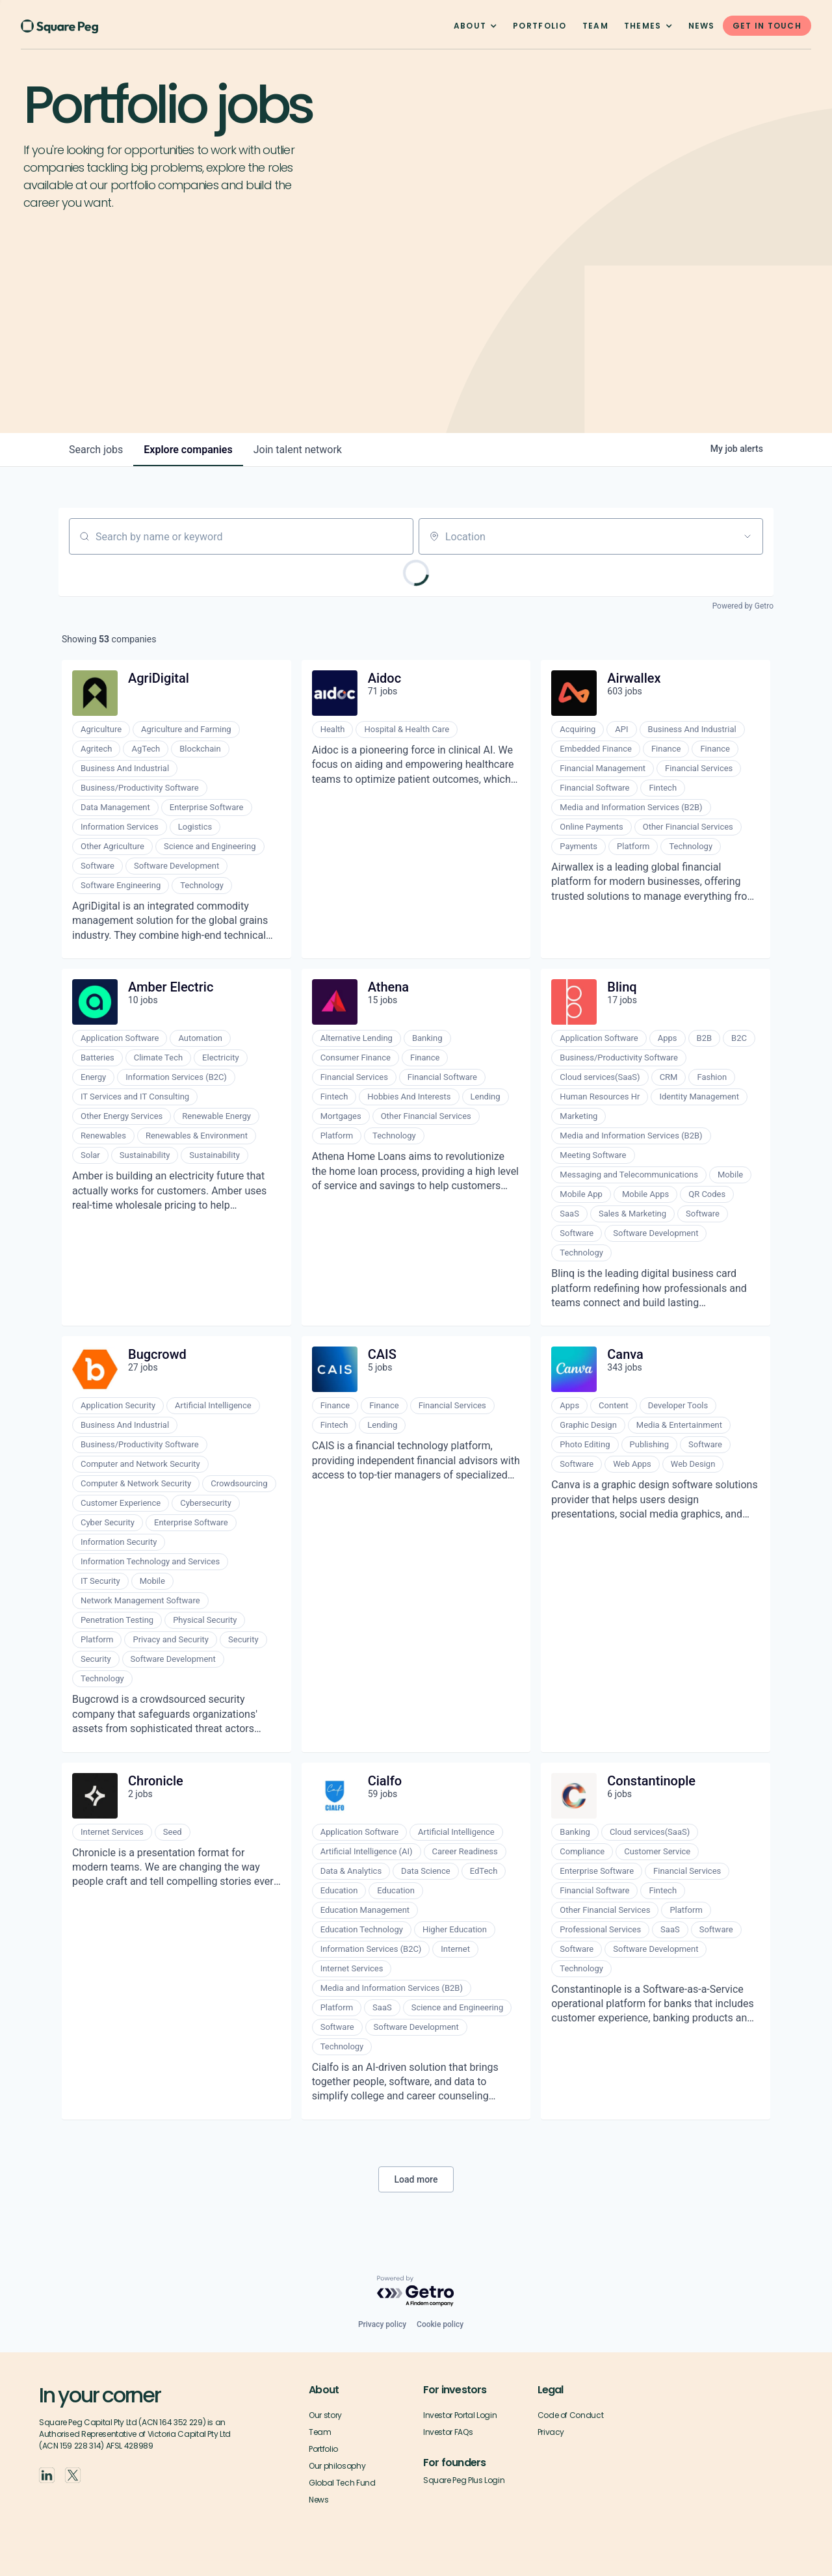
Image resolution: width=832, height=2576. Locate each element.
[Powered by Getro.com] (416, 2291)
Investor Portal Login (460, 2415)
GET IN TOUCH (767, 25)
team (595, 25)
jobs (96, 449)
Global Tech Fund (342, 2482)
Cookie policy (440, 2324)
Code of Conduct (571, 2415)
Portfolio (540, 25)
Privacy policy (382, 2324)
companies (188, 449)
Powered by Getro (743, 606)
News (701, 25)
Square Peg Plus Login (463, 2480)
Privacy (551, 2432)
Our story (325, 2415)
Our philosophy (337, 2465)
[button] (475, 26)
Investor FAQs (448, 2432)
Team (320, 2432)
